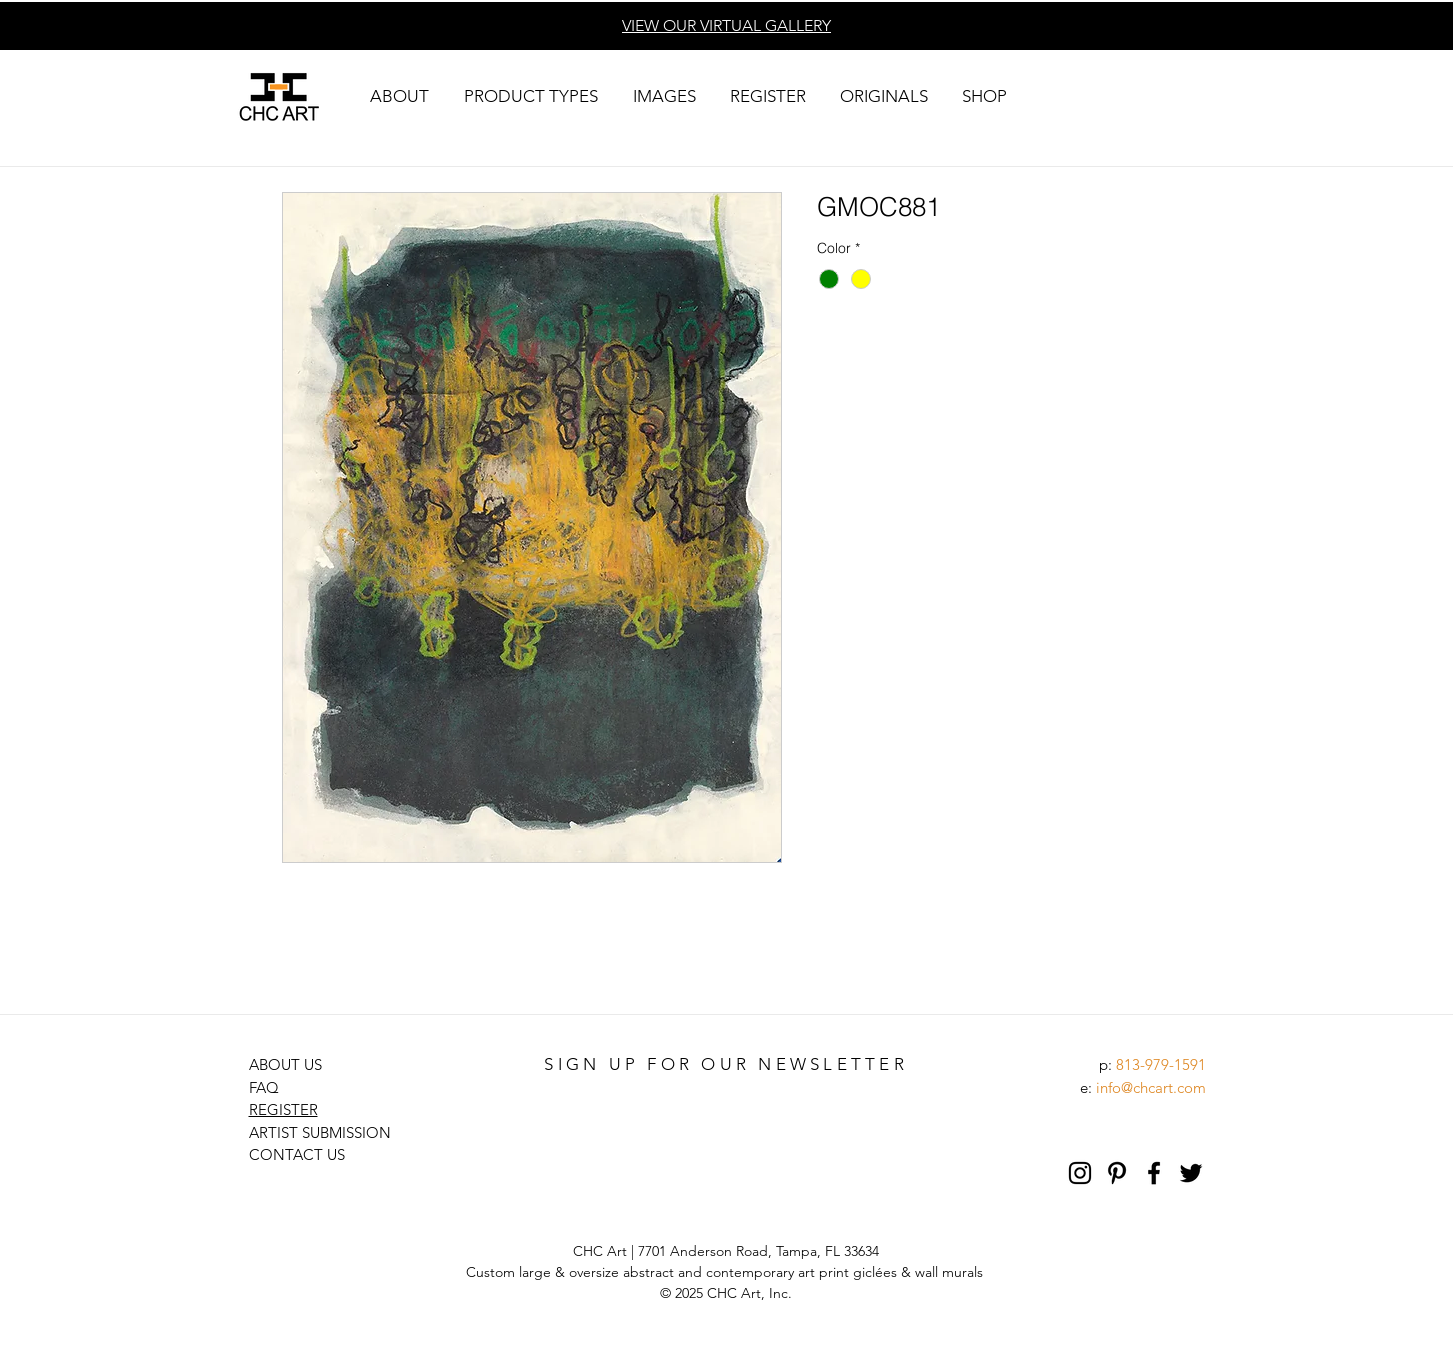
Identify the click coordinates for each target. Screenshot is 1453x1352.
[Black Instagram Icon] (1080, 1173)
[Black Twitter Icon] (1191, 1173)
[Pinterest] (1117, 1173)
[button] (400, 96)
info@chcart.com (1151, 1087)
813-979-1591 (1161, 1064)
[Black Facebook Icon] (1154, 1173)
